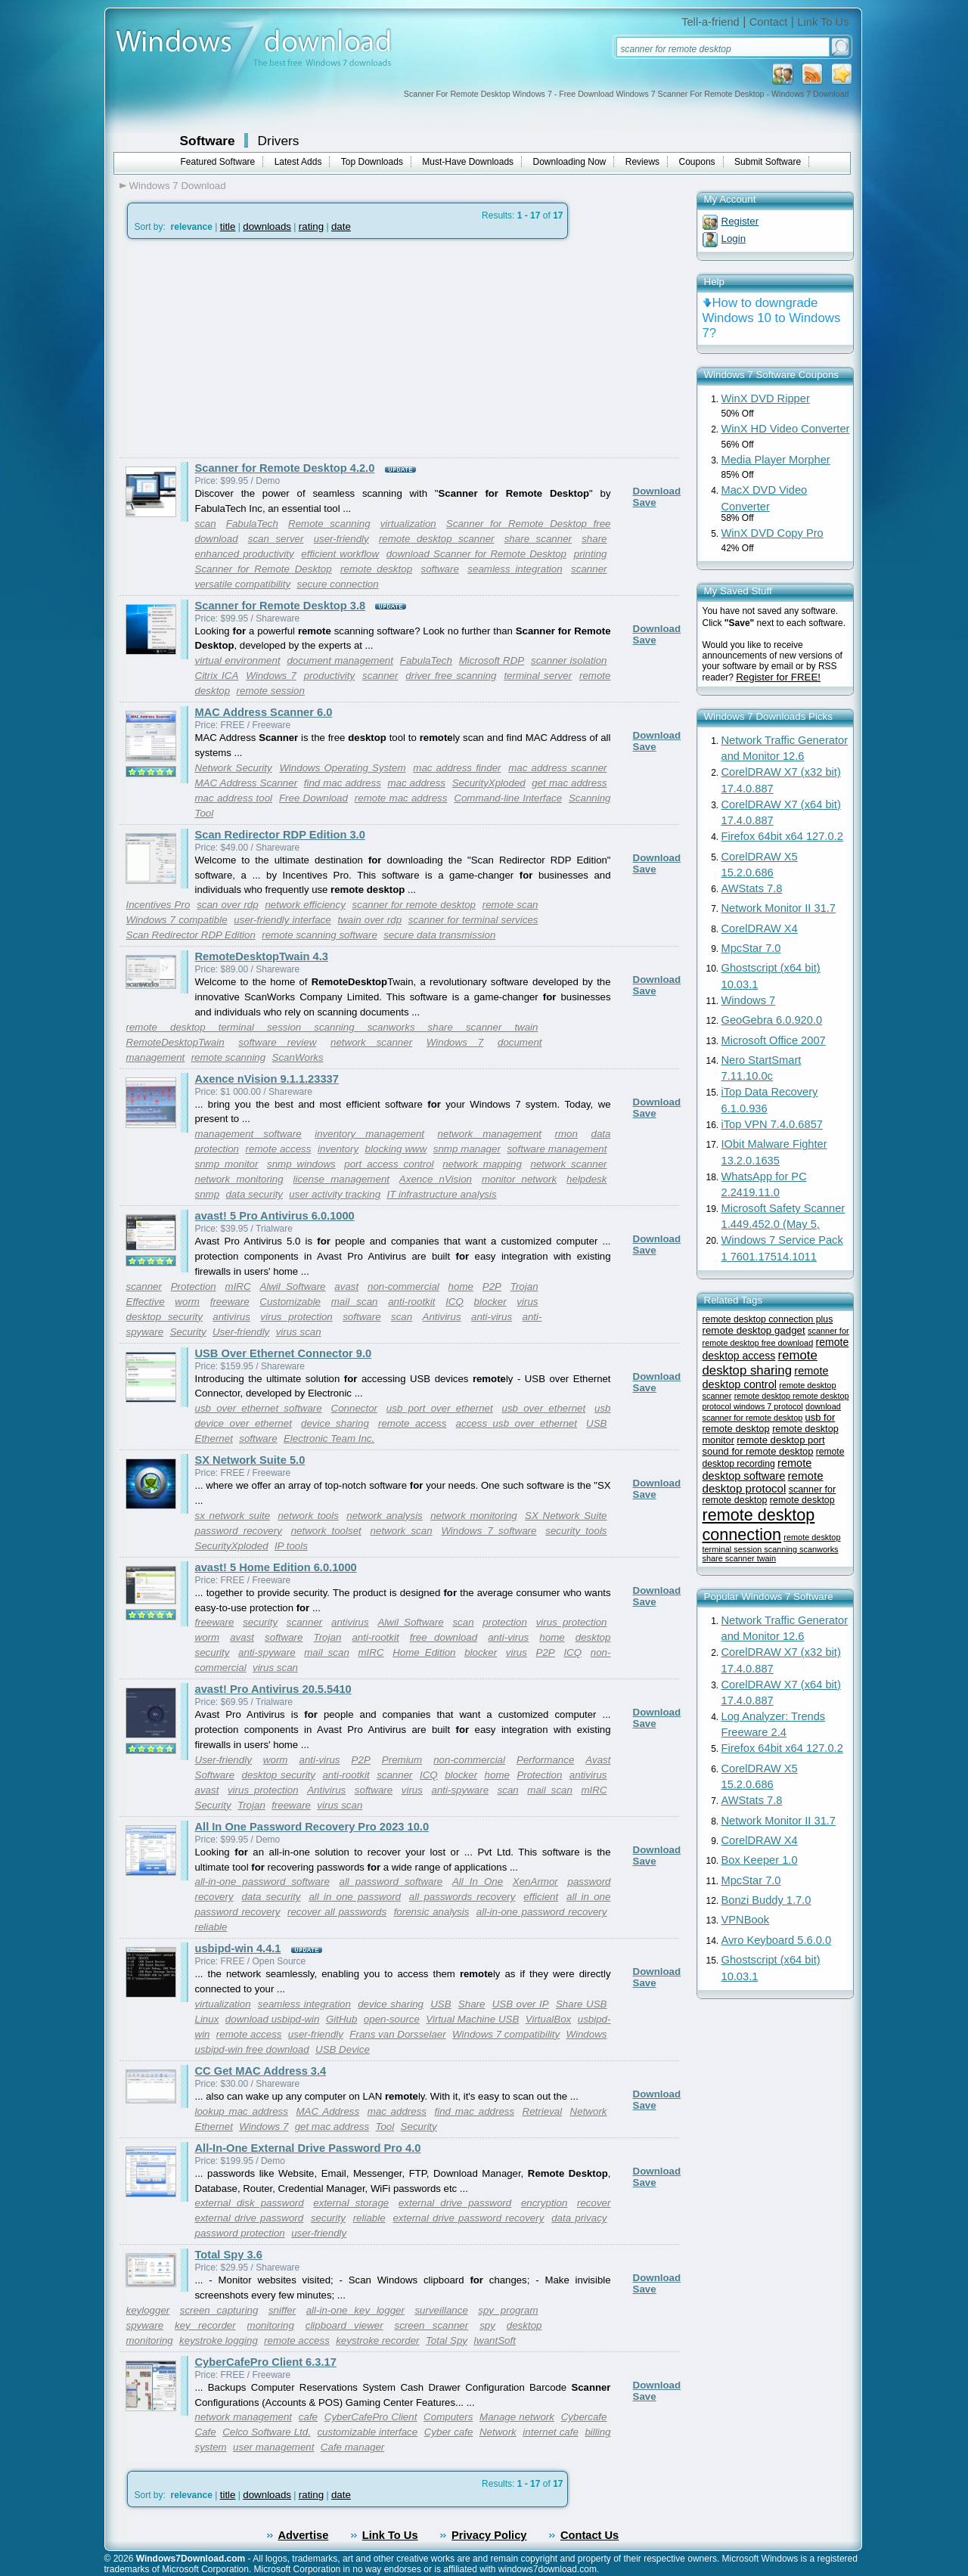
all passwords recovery (462, 1896)
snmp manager (467, 1149)
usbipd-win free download (252, 2049)
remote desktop (376, 569)
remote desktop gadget (754, 1330)
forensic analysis (432, 1911)
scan (205, 523)
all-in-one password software (262, 1881)
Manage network (516, 2417)
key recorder (205, 2325)
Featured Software (218, 162)
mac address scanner (557, 767)
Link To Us (823, 22)
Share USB (581, 2004)
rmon (566, 1133)
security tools (576, 1530)
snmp (207, 1194)
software (440, 569)
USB (596, 1423)
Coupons (697, 162)
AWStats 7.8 (752, 888)
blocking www (396, 1149)
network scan (402, 1530)
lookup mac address (241, 2111)
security (260, 1622)
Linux (207, 2019)
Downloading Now (570, 162)
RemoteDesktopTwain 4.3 (261, 956)
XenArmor (535, 1881)
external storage (351, 2203)
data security (254, 1194)
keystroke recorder (377, 2340)
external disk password (249, 2203)
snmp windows (301, 1164)
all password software (390, 1881)
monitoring (270, 2325)
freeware (230, 1301)
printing (590, 554)
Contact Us (589, 2535)
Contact (768, 22)
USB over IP (520, 2004)
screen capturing (219, 2310)
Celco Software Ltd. (266, 2432)
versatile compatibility (243, 584)
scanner (589, 569)
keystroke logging (218, 2340)
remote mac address (401, 798)
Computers (448, 2417)
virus (527, 1301)
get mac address (569, 783)
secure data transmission (439, 935)
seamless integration (514, 569)
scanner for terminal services (473, 919)
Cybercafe (584, 2417)
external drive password (455, 2203)
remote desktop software (757, 1469)
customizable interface (367, 2432)
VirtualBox (549, 2019)
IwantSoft (494, 2340)
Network (588, 2111)
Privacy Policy (488, 2535)
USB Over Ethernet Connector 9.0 (283, 1353)
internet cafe (551, 2432)
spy (487, 2325)
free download (443, 1637)
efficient (540, 1896)
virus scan (298, 1332)
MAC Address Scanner (246, 783)
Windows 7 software (488, 1530)
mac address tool (234, 798)
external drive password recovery (468, 2218)
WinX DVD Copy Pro (772, 533)
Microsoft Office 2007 (773, 1040)
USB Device (342, 2049)
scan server (276, 538)
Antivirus (442, 1316)
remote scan (510, 904)
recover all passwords (336, 1911)
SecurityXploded (489, 783)
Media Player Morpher (775, 460)
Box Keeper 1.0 (759, 1860)
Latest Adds (298, 162)
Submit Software (767, 162)
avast (346, 1286)
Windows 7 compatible (177, 919)
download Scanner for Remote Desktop (476, 554)
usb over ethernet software (258, 1408)
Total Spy (446, 2340)
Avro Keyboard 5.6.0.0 (776, 1940)
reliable (211, 1927)
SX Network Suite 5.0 (250, 1460)
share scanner (538, 538)
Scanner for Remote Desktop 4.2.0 (285, 468)
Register (740, 221)
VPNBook (745, 1920)
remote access (279, 1149)
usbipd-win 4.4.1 (238, 1948)
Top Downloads (372, 162)
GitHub (341, 2019)
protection (504, 1622)
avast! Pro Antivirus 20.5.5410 (273, 1689)
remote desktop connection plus (768, 1319)
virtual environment (238, 660)
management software (248, 1133)
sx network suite (233, 1515)
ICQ (454, 1301)
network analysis (384, 1515)
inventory (338, 1149)
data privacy (579, 2218)
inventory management (369, 1133)
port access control (388, 1164)
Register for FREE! (778, 677)
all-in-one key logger (355, 2310)
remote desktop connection (759, 1524)
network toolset (326, 1530)
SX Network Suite (566, 1515)
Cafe (205, 2432)
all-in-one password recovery (541, 1911)
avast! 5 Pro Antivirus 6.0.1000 (275, 1216)
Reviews (642, 162)
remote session (271, 690)
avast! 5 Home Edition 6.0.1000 (276, 1567)
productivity (329, 675)
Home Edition (423, 1652)
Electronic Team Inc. (329, 1438)
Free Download (313, 798)
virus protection (296, 1316)
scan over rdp (228, 904)
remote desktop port (780, 1440)
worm (187, 1301)
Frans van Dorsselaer (397, 2034)
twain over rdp (369, 919)
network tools (308, 1515)
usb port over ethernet (439, 1408)
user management (273, 2447)
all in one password (355, 1896)
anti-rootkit (411, 1301)
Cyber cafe (448, 2432)
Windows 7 (271, 675)
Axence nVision (435, 1179)
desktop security (164, 1316)
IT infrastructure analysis (441, 1194)
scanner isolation (569, 660)
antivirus (231, 1316)
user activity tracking (334, 1194)
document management (340, 660)
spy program (508, 2310)
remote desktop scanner (437, 538)
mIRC (238, 1286)
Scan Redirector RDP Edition (191, 935)
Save (644, 502)
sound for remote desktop (758, 1451)
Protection (193, 1286)
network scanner (371, 1042)
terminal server (538, 675)
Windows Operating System (342, 767)
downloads (267, 226)
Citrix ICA (217, 675)
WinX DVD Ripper (765, 398)
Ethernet (214, 1438)
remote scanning (228, 1057)
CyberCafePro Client (370, 2417)
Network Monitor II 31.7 (778, 908)
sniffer (282, 2310)
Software (207, 140)
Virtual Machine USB (472, 2019)
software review (277, 1042)
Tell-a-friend (710, 22)
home (460, 1286)
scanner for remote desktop (414, 904)
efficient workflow (340, 554)
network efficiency (305, 904)
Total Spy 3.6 (228, 2255)
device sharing (335, 1423)
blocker (490, 1301)
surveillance (440, 2310)
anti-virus (491, 1316)
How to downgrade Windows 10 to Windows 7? (772, 318)
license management (341, 1179)
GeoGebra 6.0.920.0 (772, 1020)
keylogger (148, 2310)
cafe (308, 2417)
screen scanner (432, 2325)
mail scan (354, 1301)
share (594, 538)
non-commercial (403, 1286)
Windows (586, 2034)
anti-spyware (267, 1652)
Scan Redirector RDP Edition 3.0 (280, 835)
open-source (392, 2019)
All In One (477, 1881)
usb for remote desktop (769, 1423)
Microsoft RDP (491, 660)
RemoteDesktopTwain (175, 1042)
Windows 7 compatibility (506, 2034)
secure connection (338, 584)
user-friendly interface (282, 919)
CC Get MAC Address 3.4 (261, 2071)
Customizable (290, 1301)
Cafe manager (352, 2447)
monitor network (519, 1179)
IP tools (291, 1545)
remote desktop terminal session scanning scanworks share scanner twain (332, 1027)
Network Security (233, 767)
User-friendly (241, 1332)
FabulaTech (252, 523)
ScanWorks (298, 1057)
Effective (145, 1301)
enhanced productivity (244, 554)
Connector (354, 1408)
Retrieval (543, 2111)
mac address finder (457, 767)
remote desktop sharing (760, 1363)
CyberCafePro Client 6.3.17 (266, 2362)
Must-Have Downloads (467, 162)
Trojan (524, 1286)
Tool (385, 2126)
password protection (240, 2233)
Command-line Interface (508, 798)
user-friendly (341, 538)
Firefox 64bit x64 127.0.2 (782, 836)
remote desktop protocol (763, 1482)
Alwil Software (292, 1286)
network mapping (482, 1164)
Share (472, 2004)
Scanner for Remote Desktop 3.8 (280, 606)
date (341, 226)
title (228, 226)
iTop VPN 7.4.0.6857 (772, 1124)
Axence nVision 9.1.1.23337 (267, 1079)
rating (311, 226)
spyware (145, 2325)
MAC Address (327, 2111)
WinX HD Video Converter (785, 429)
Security (187, 1332)
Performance (545, 1759)
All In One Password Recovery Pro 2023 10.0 (312, 1827)
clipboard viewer (344, 2325)
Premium (402, 1759)
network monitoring (239, 1179)
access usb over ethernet (516, 1423)
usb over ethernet (544, 1408)
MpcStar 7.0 (751, 948)
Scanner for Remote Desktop (263, 569)
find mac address (342, 783)
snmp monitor (227, 1164)
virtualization (408, 523)
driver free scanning (450, 675)
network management (489, 1133)
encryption (544, 2203)
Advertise (303, 2535)
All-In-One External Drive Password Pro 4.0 (308, 2148)
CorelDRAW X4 (759, 928)
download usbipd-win (272, 2019)
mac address (416, 783)
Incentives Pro (158, 904)
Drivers (278, 140)
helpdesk (586, 1179)
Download (657, 491)
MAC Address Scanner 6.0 (264, 712)
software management (557, 1149)
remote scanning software (319, 935)
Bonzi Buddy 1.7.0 (766, 1900)
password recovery (238, 1530)
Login (733, 238)
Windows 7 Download (177, 185)
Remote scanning (329, 523)
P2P (491, 1286)
